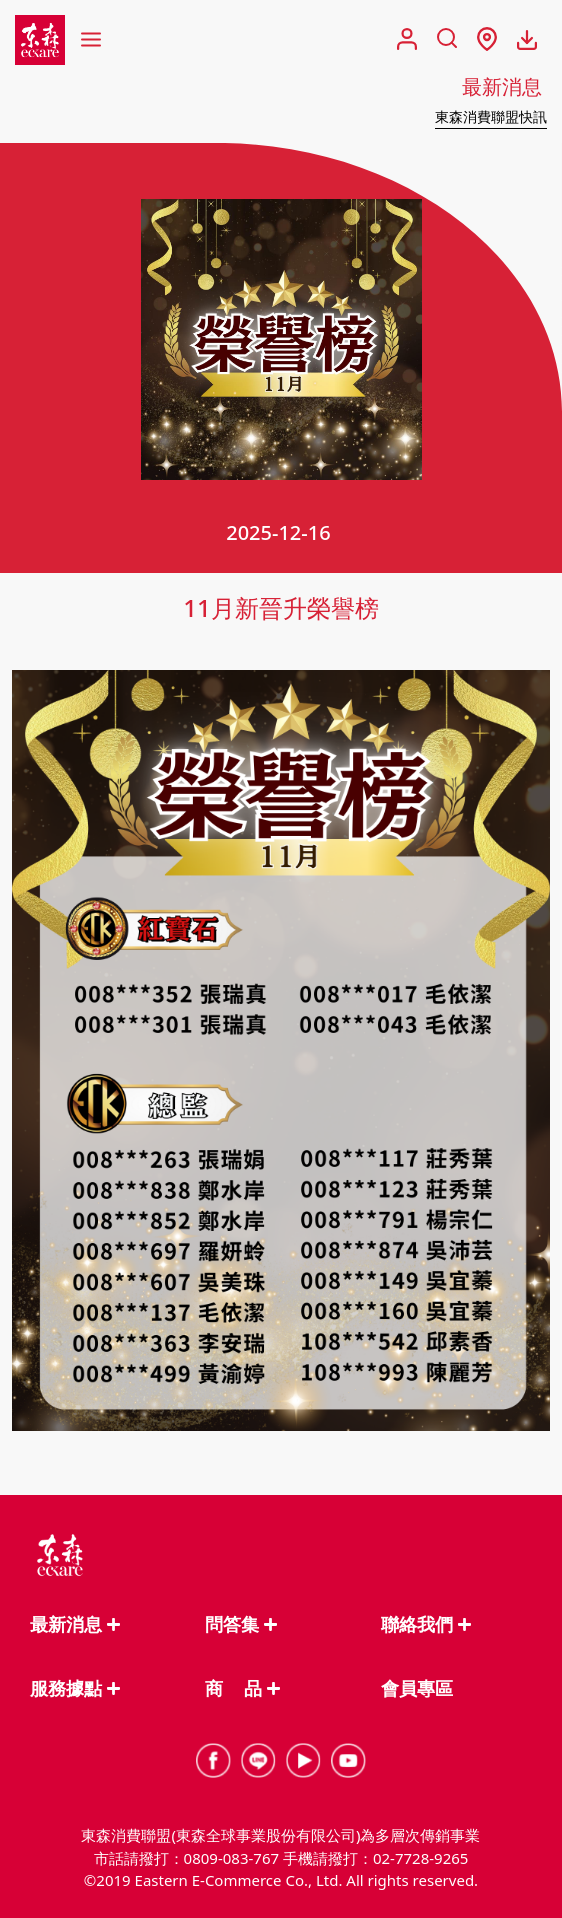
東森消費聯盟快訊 (491, 116)
